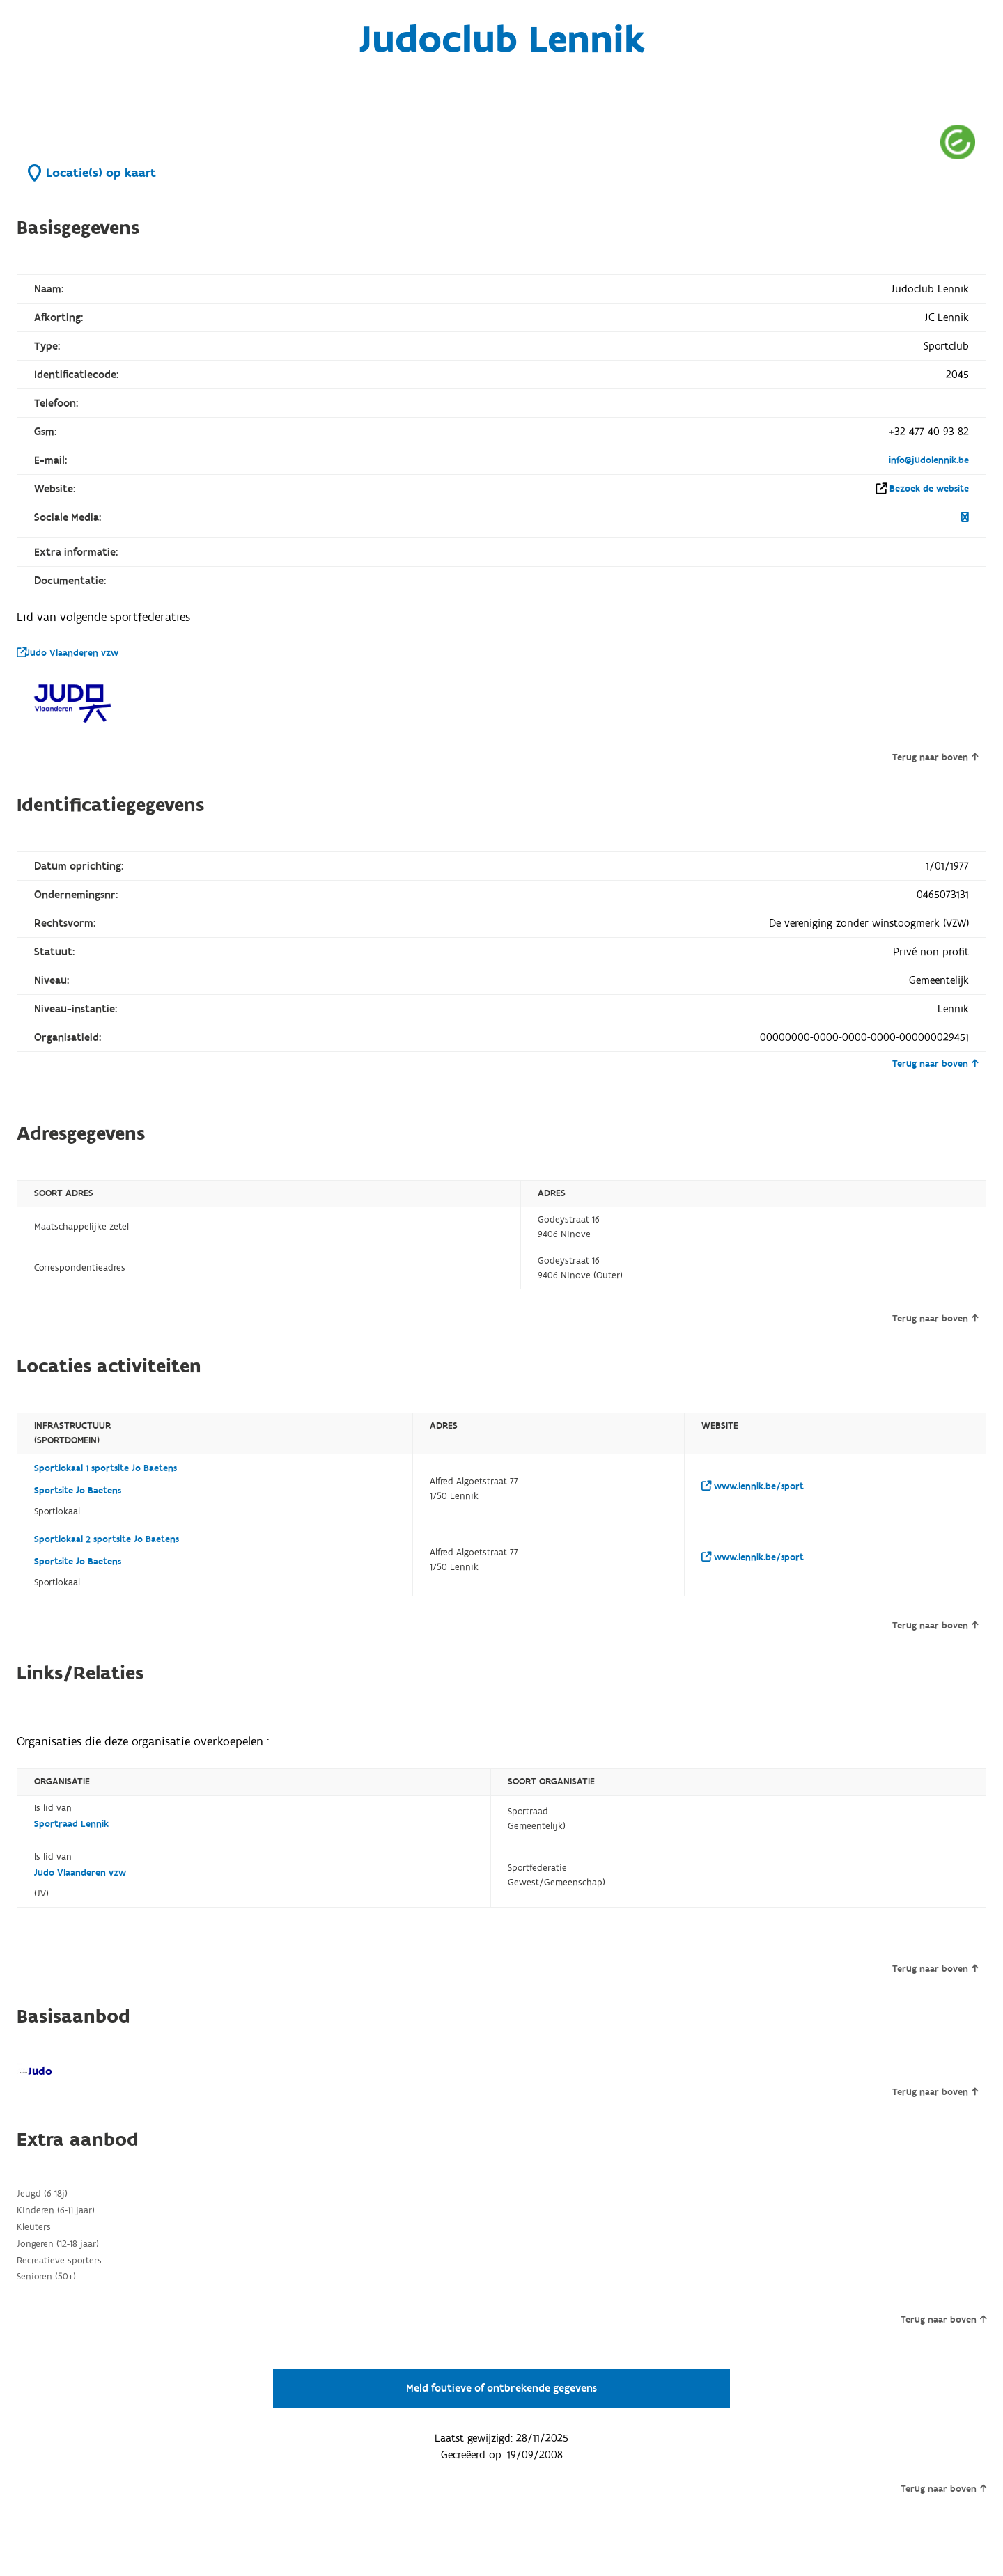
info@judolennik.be (929, 460)
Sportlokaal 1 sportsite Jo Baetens (105, 1468)
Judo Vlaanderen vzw (67, 653)
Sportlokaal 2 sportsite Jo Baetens (106, 1539)
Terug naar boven (935, 757)
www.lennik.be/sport (752, 1486)
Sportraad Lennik (71, 1824)
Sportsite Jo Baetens (77, 1490)
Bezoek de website (929, 488)
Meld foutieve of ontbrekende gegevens (501, 2388)
